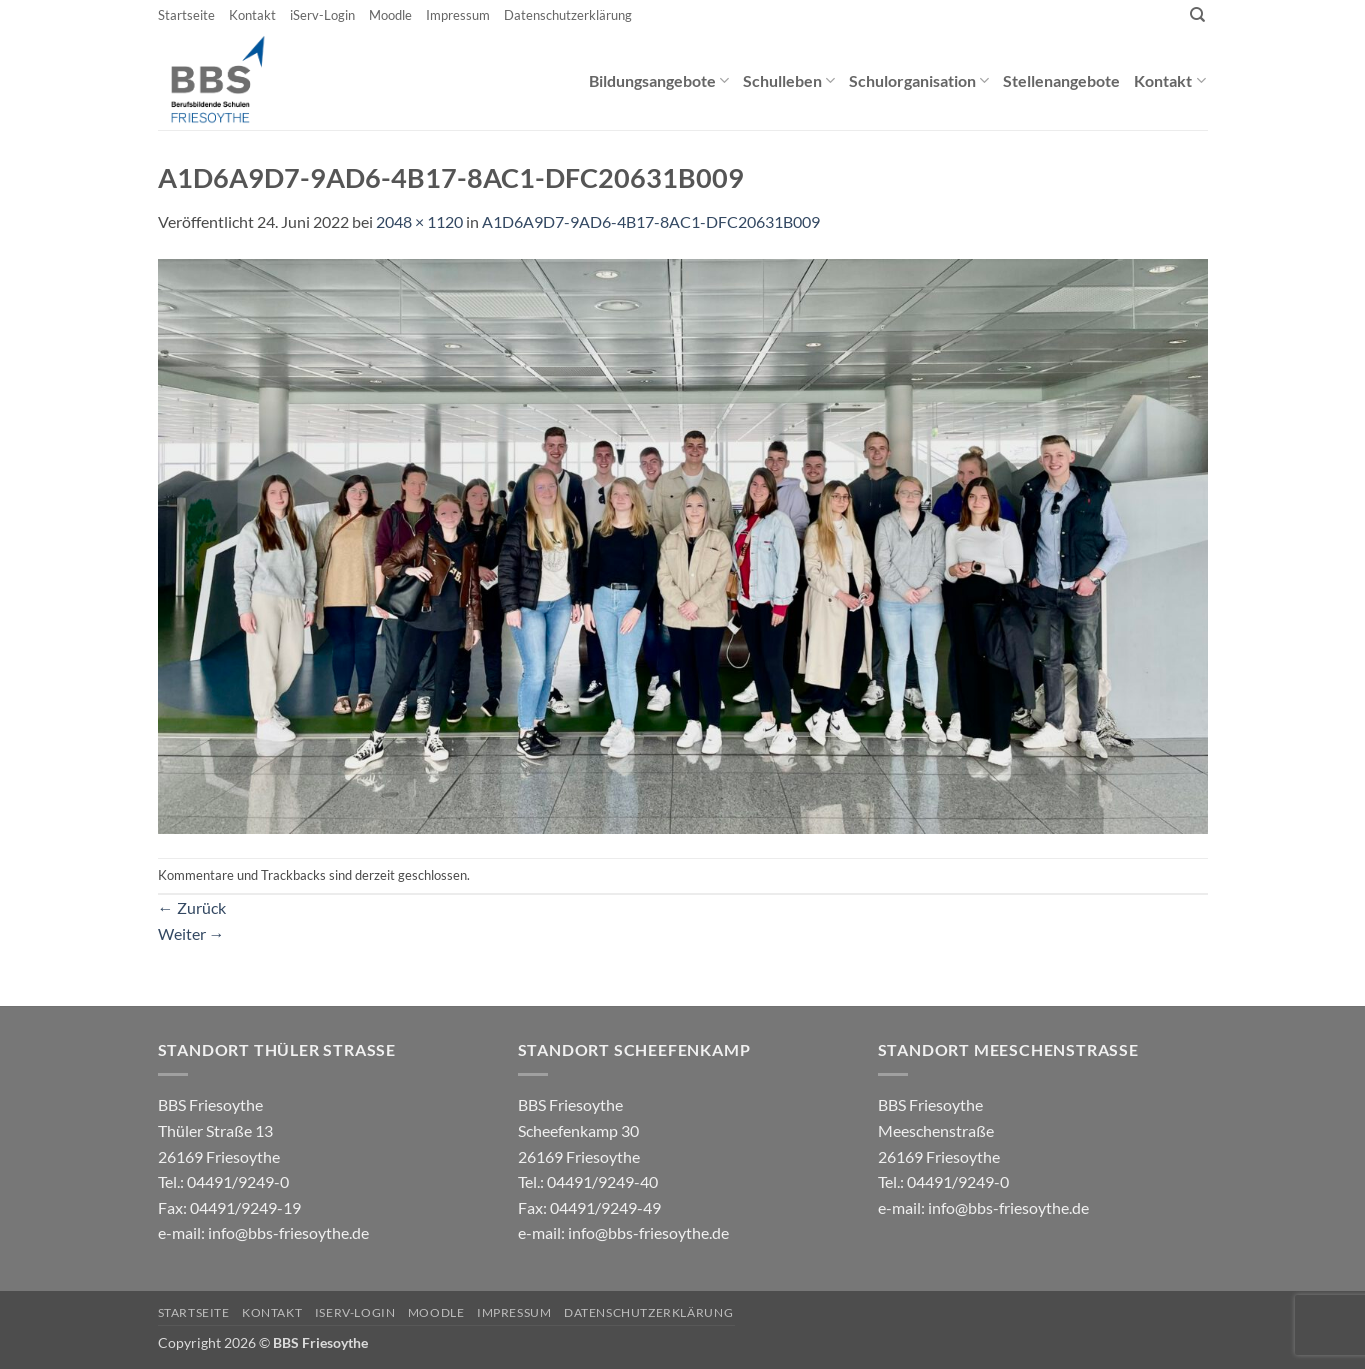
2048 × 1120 (419, 221)
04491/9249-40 (602, 1181)
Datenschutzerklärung (568, 15)
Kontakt (252, 15)
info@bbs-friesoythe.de (288, 1232)
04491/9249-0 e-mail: (229, 1207)
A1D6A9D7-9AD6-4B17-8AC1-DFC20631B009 (651, 221)
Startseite (186, 15)
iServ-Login (322, 15)
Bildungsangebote (659, 80)
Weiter (191, 933)
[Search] (1197, 15)
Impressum (458, 15)
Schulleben (789, 80)
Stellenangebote (1061, 80)
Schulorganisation (919, 80)
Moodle (390, 15)
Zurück (192, 907)
